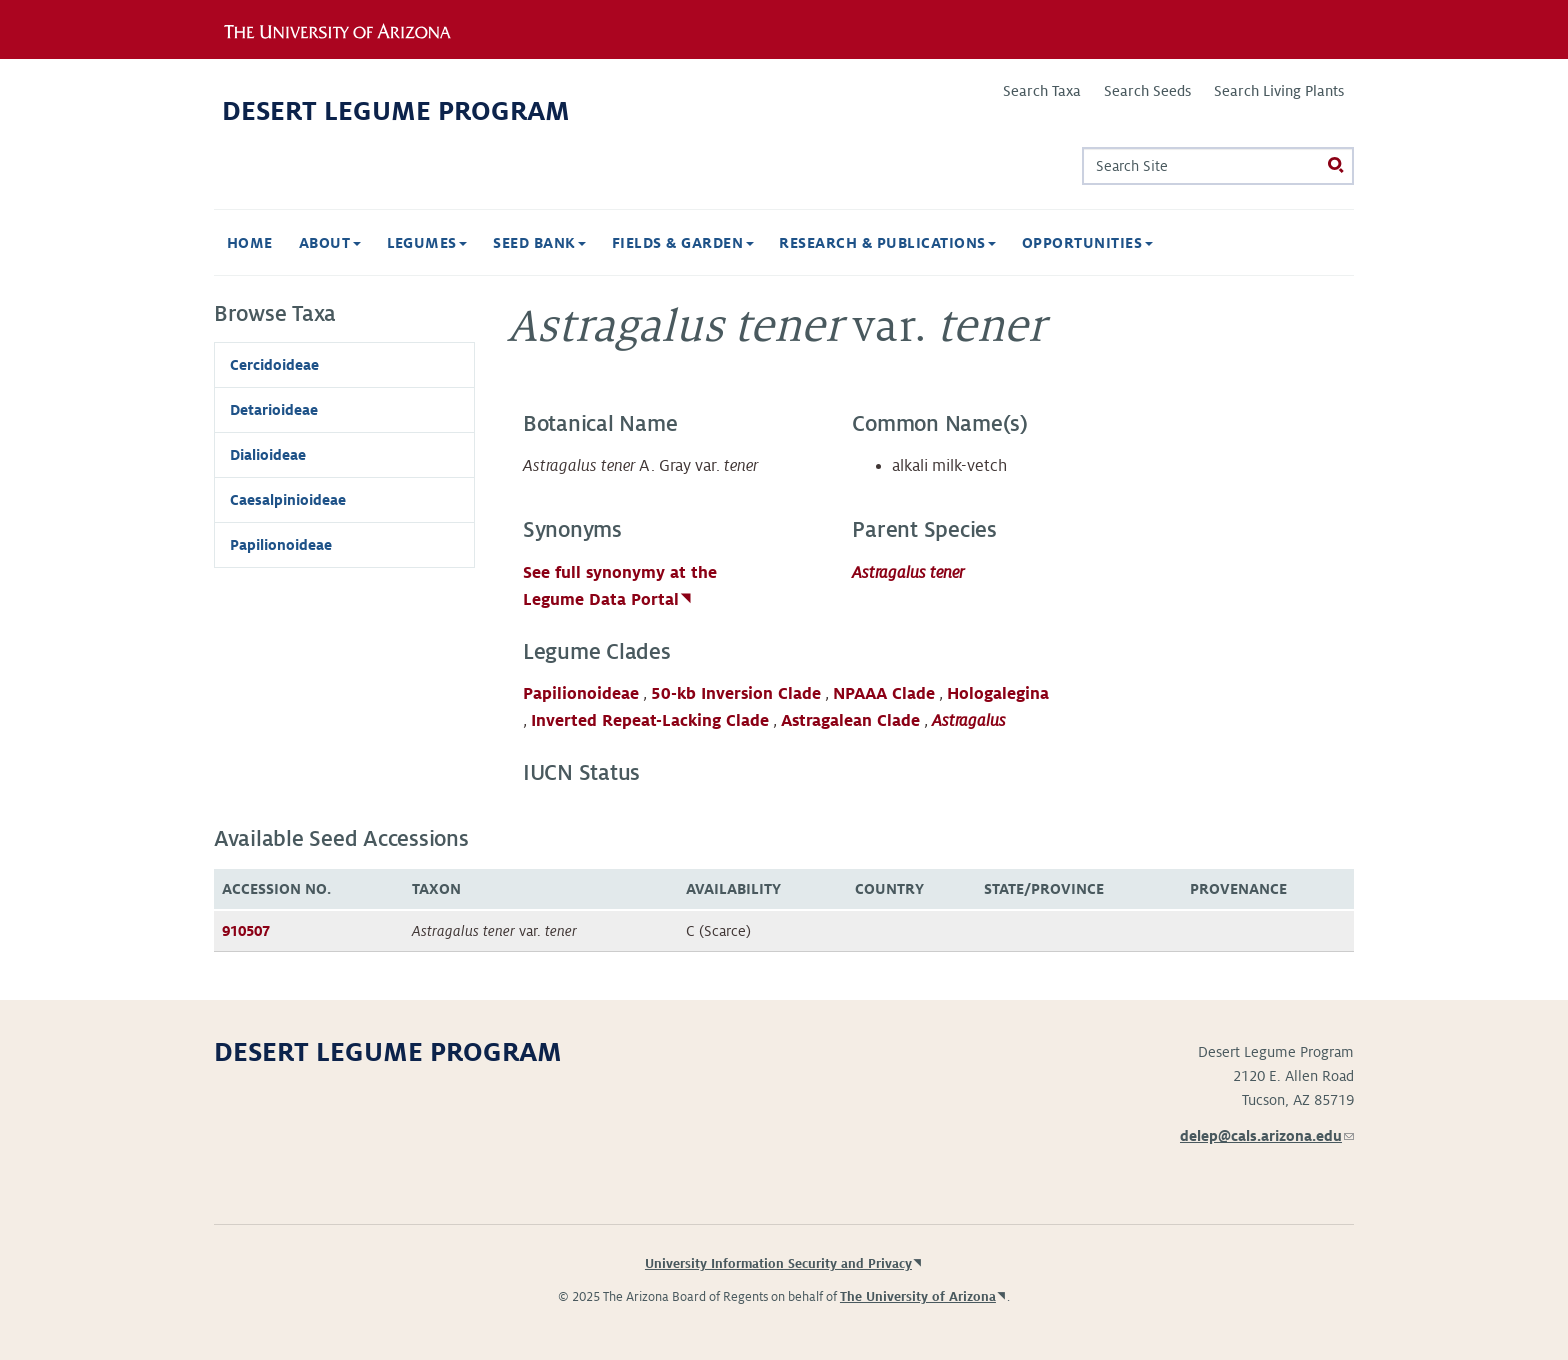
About (330, 243)
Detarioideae (274, 410)
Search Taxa (1042, 91)
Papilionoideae (581, 694)
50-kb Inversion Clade (736, 694)
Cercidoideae (274, 365)
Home (250, 243)
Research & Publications (887, 243)
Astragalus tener (908, 573)
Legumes (427, 243)
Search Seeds (1147, 91)
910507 (246, 931)
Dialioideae (268, 455)
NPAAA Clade (884, 694)
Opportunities (1087, 243)
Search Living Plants (1279, 91)
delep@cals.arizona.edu (1267, 1136)
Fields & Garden (683, 243)
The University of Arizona (918, 1297)
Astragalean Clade (850, 721)
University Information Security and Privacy (778, 1264)
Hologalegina (998, 694)
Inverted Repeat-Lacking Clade (650, 721)
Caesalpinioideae (288, 500)
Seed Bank (539, 243)
